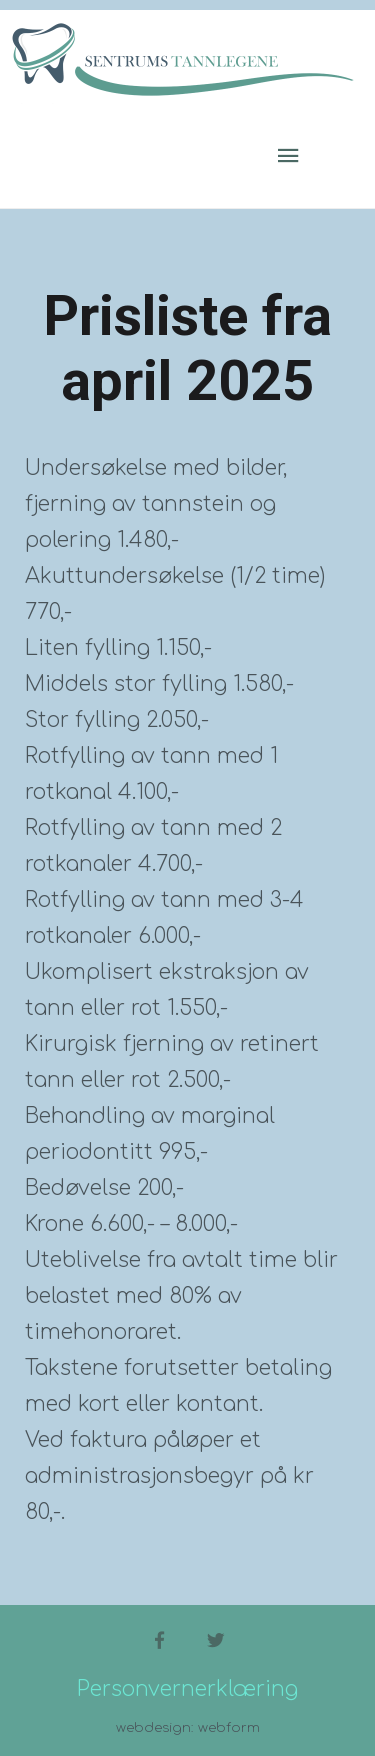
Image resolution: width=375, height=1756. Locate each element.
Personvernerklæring (187, 1689)
